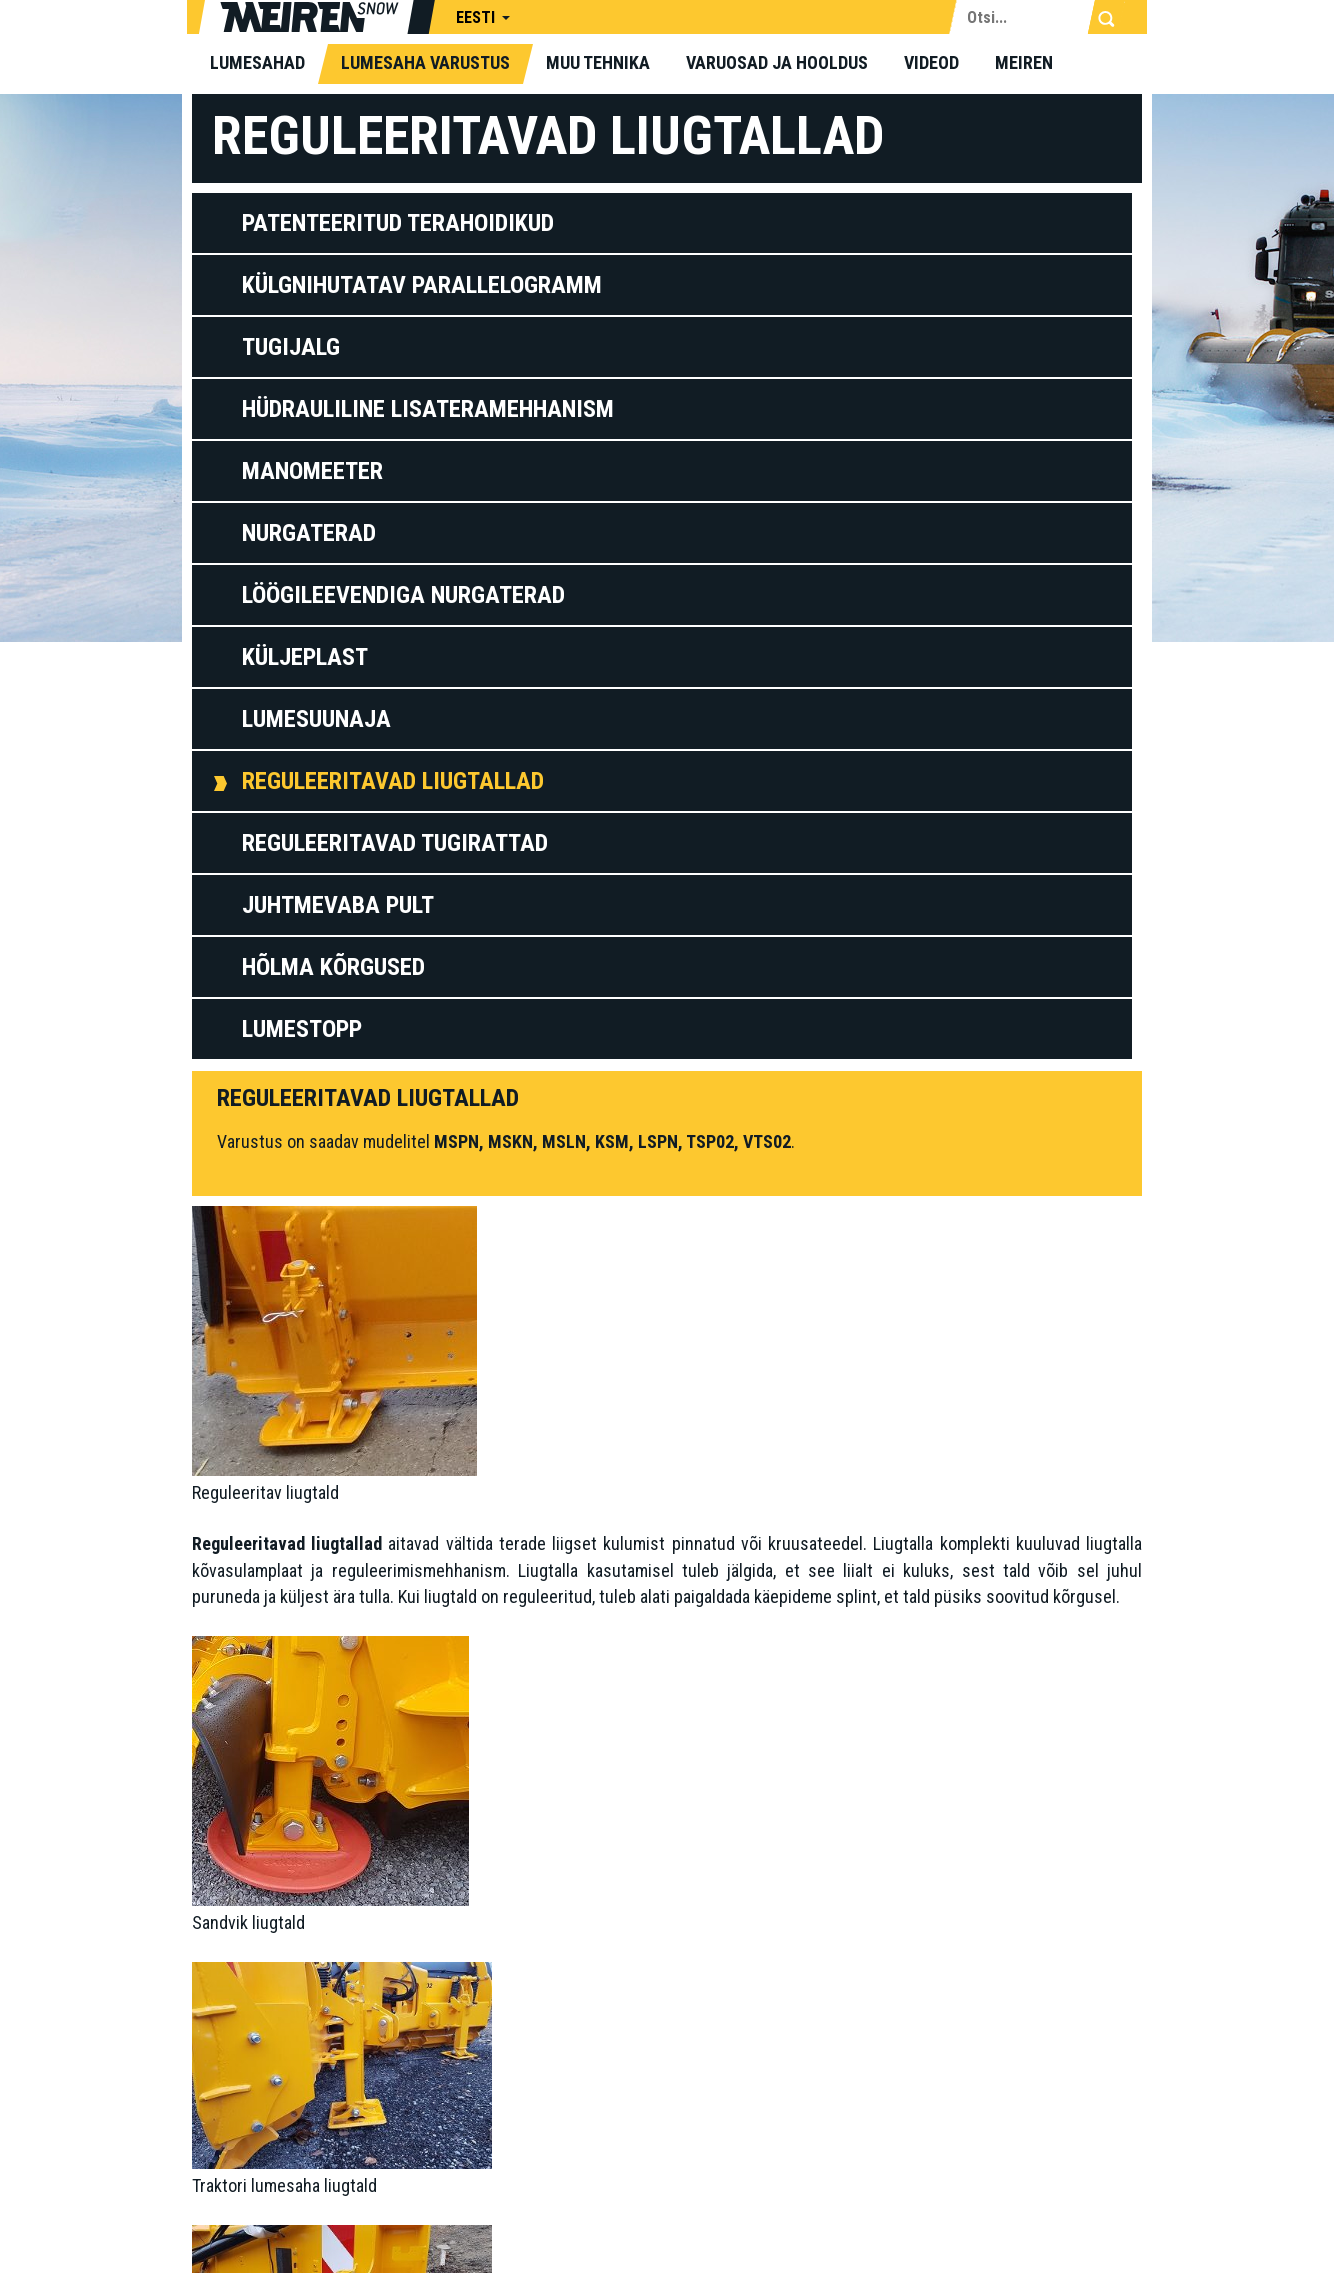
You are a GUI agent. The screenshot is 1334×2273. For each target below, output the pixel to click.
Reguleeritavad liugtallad (393, 781)
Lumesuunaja (316, 719)
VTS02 (767, 1141)
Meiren (1024, 62)
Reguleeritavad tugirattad (395, 843)
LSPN (658, 1141)
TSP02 (710, 1141)
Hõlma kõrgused (333, 967)
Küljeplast (305, 657)
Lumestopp (302, 1029)
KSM (612, 1141)
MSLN (564, 1141)
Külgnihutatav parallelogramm (422, 285)
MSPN (456, 1141)
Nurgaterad (309, 533)
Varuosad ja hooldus (777, 62)
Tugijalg (291, 347)
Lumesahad (257, 62)
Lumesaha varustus (425, 62)
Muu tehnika (598, 62)
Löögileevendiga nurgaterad (403, 595)
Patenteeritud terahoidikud (398, 223)
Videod (931, 62)
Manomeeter (312, 471)
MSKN (510, 1141)
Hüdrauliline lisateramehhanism (428, 409)
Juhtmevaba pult (338, 905)
